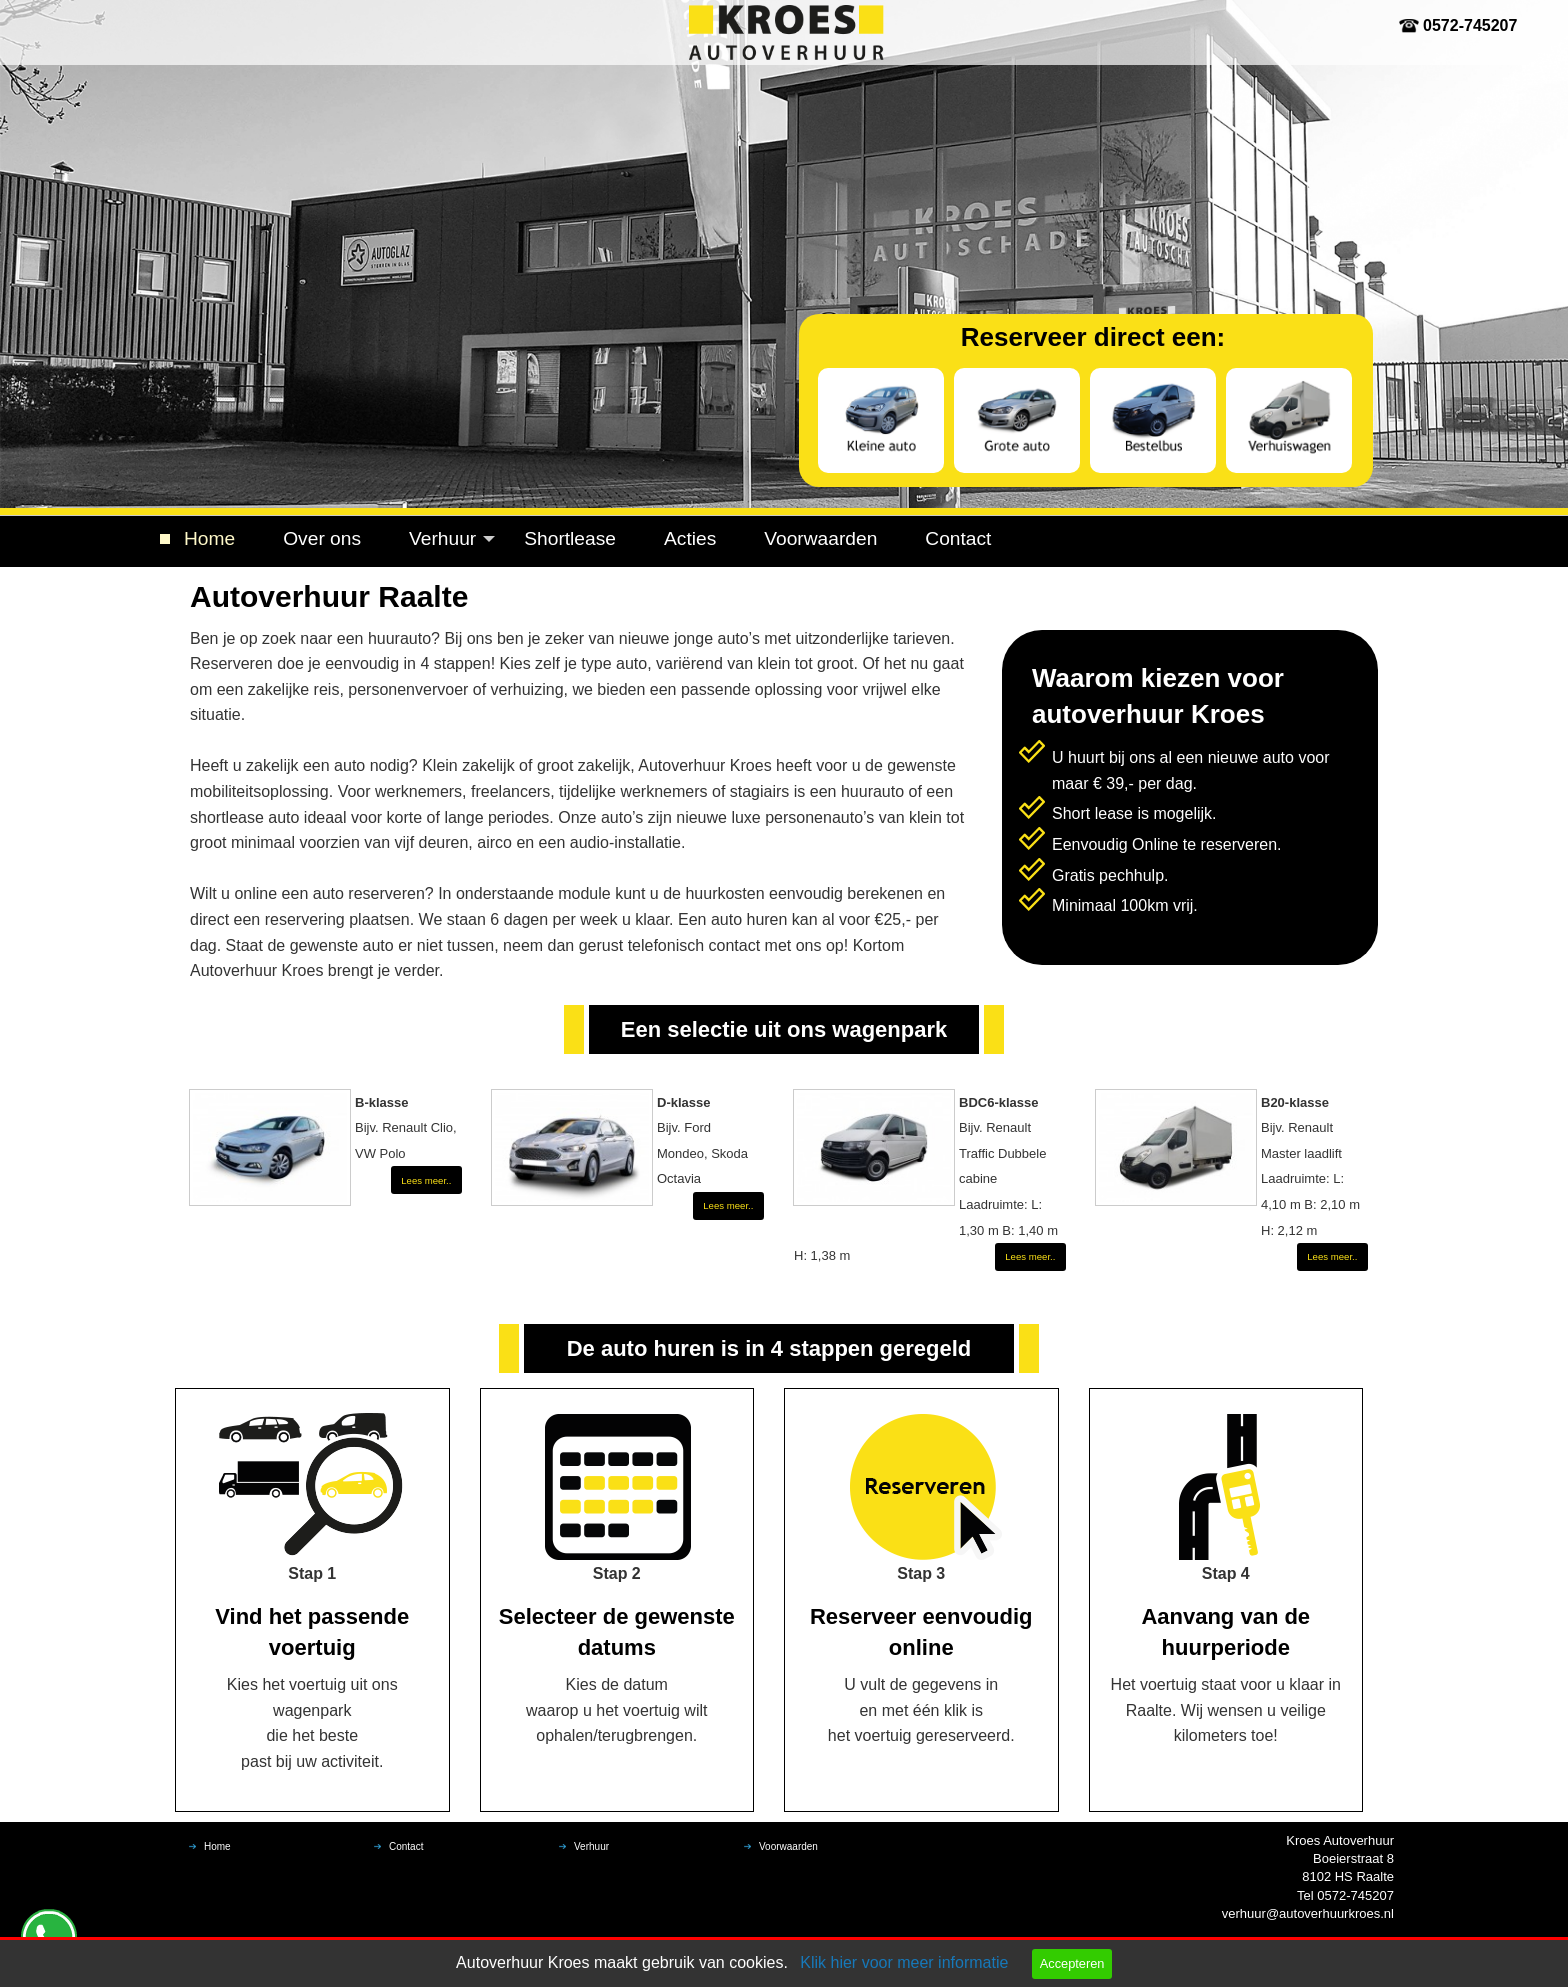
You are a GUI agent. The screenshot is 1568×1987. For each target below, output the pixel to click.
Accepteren (1072, 1963)
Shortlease (570, 538)
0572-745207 (1470, 25)
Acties (690, 538)
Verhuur (442, 538)
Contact (958, 538)
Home (209, 538)
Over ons (322, 538)
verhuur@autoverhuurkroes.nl (1308, 1913)
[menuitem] (209, 539)
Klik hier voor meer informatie (904, 1962)
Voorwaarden (820, 538)
